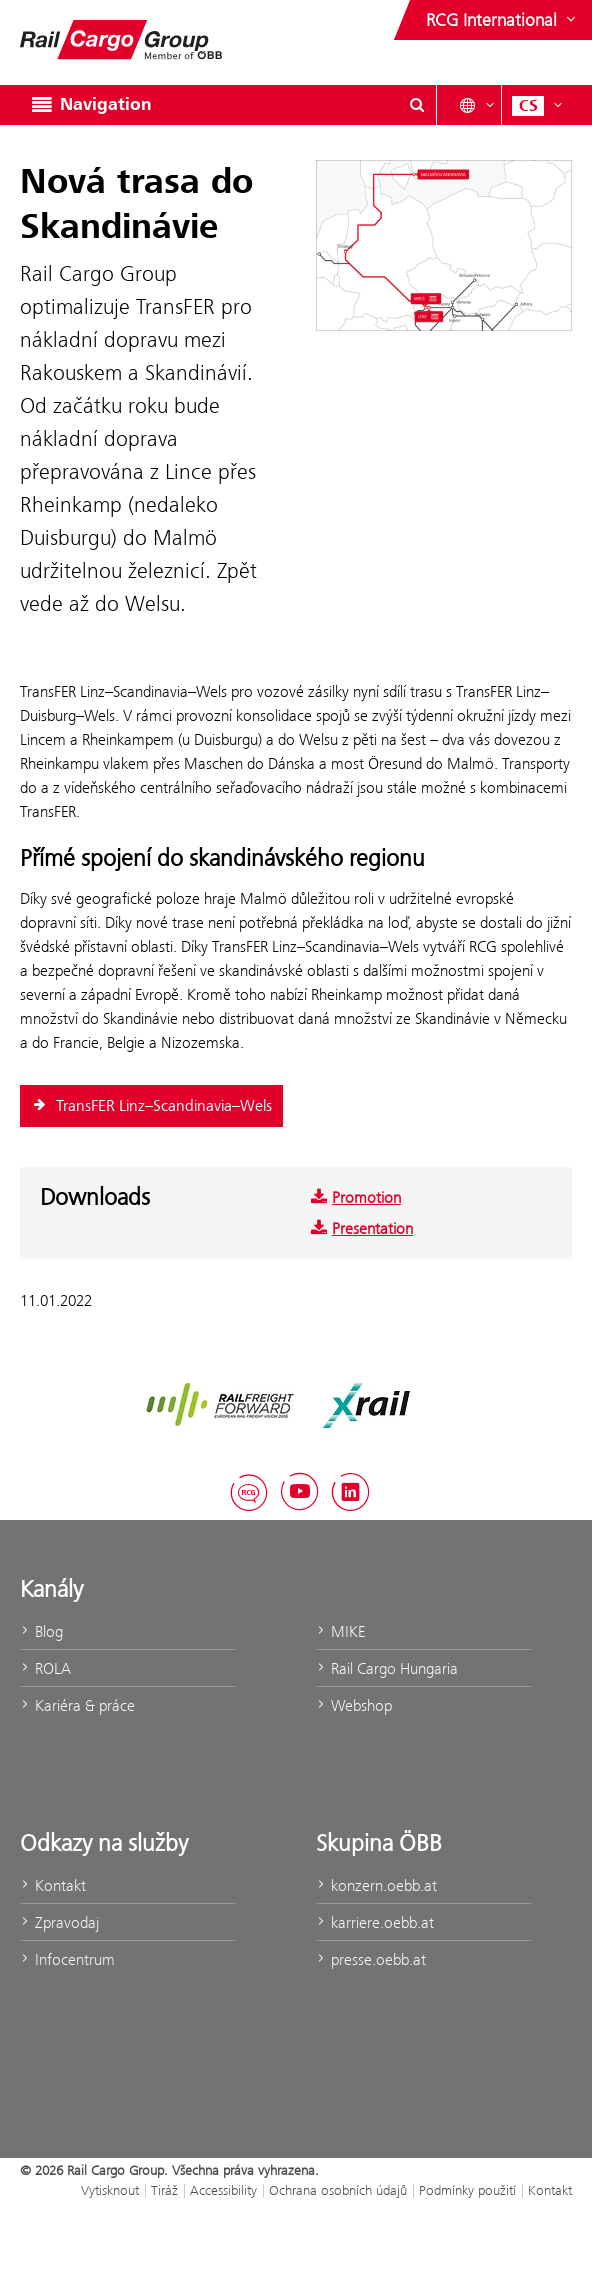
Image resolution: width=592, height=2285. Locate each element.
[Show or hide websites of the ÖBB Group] (503, 20)
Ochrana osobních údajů (338, 2190)
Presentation (362, 1228)
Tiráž (164, 2190)
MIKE (340, 1631)
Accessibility (223, 2190)
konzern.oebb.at (376, 1885)
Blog (41, 1631)
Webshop (354, 1705)
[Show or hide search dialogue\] (417, 105)
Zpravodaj (59, 1922)
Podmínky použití (467, 2190)
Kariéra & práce (77, 1705)
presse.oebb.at (371, 1959)
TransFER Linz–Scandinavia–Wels (151, 1106)
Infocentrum (67, 1959)
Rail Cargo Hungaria (387, 1668)
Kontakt (53, 1885)
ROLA (45, 1668)
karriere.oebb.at (375, 1922)
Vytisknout (110, 2190)
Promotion (356, 1197)
